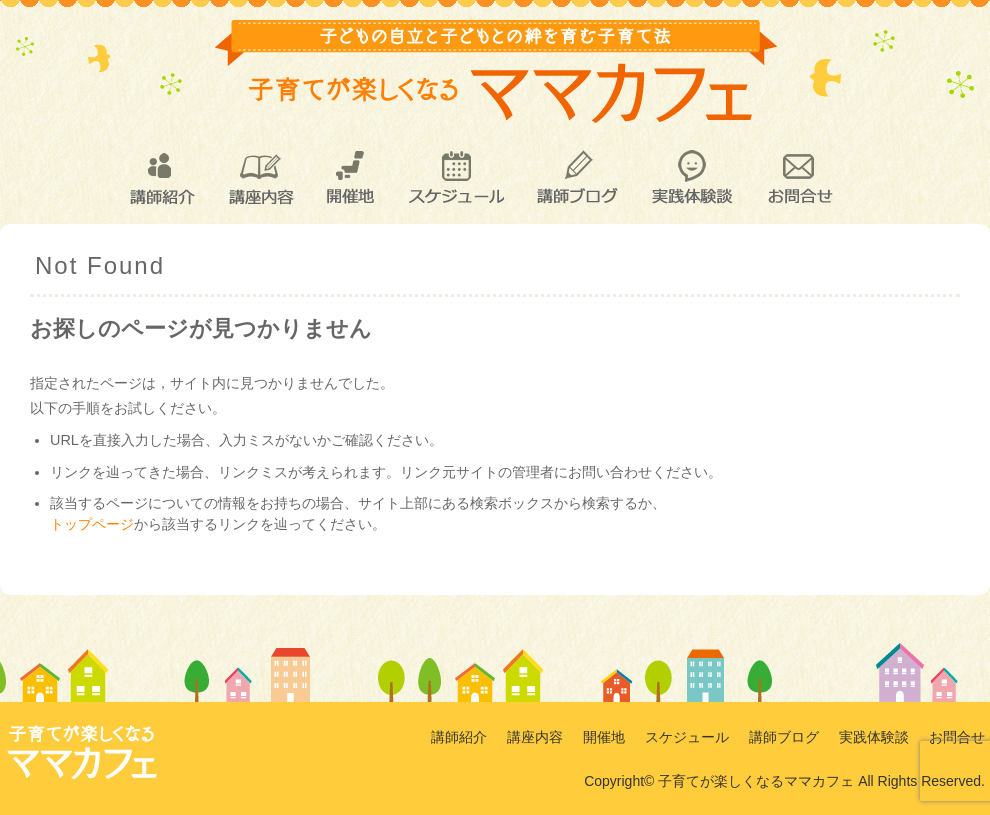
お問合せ (799, 178)
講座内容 (260, 178)
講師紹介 (161, 178)
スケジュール (455, 178)
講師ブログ (576, 178)
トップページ (92, 524)
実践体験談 (692, 178)
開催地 (350, 178)
